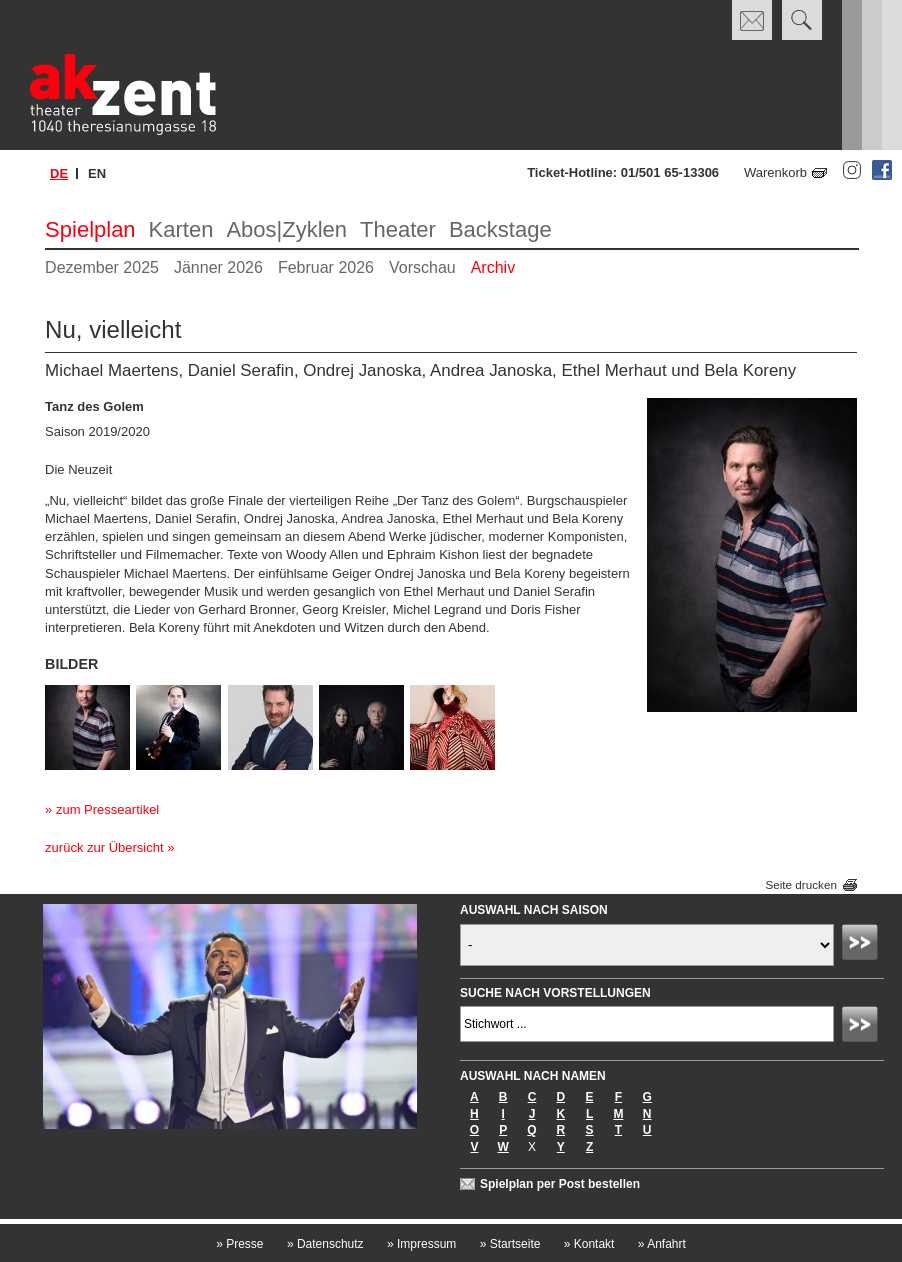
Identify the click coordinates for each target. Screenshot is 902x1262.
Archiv (493, 267)
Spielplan (90, 229)
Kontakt (589, 1244)
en (97, 173)
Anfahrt (662, 1244)
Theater (398, 229)
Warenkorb (775, 172)
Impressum (421, 1244)
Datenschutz (325, 1244)
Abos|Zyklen (286, 229)
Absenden (863, 945)
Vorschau (422, 267)
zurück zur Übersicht (104, 847)
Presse (239, 1244)
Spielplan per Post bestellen (560, 1184)
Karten (181, 229)
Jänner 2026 (218, 267)
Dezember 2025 (102, 267)
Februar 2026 (326, 267)
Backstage (500, 229)
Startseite (510, 1244)
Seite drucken (800, 884)
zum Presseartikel (107, 809)
